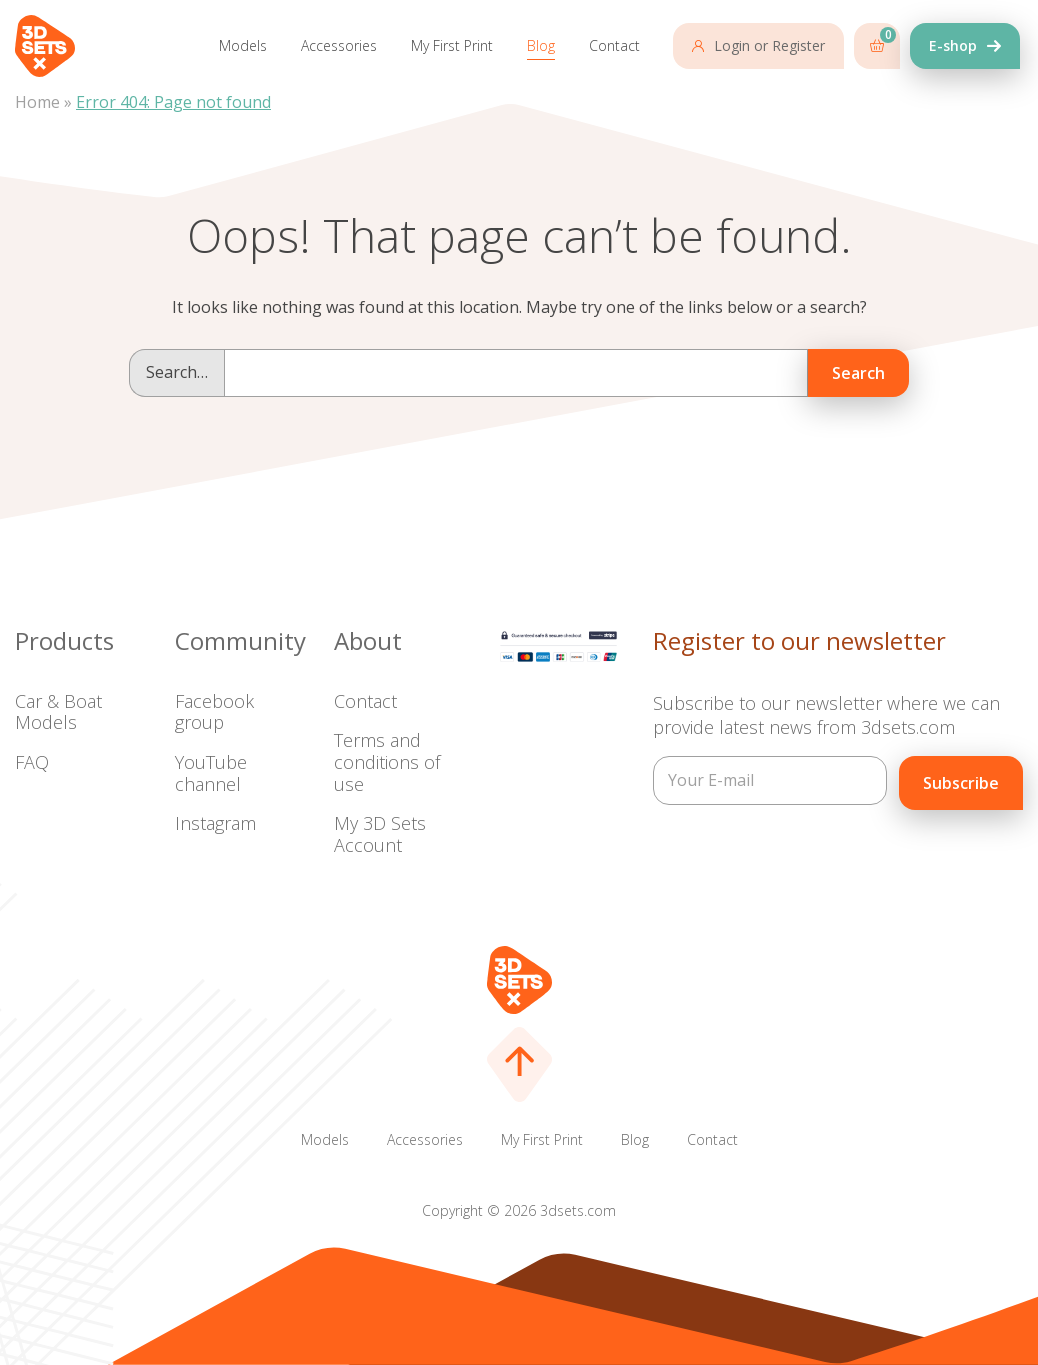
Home (37, 102)
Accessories (339, 45)
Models (243, 45)
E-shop (953, 45)
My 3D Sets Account (380, 834)
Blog (541, 45)
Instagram (215, 823)
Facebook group (214, 712)
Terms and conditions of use (387, 761)
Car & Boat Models (58, 712)
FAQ (32, 762)
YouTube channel (211, 773)
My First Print (452, 45)
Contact (614, 45)
